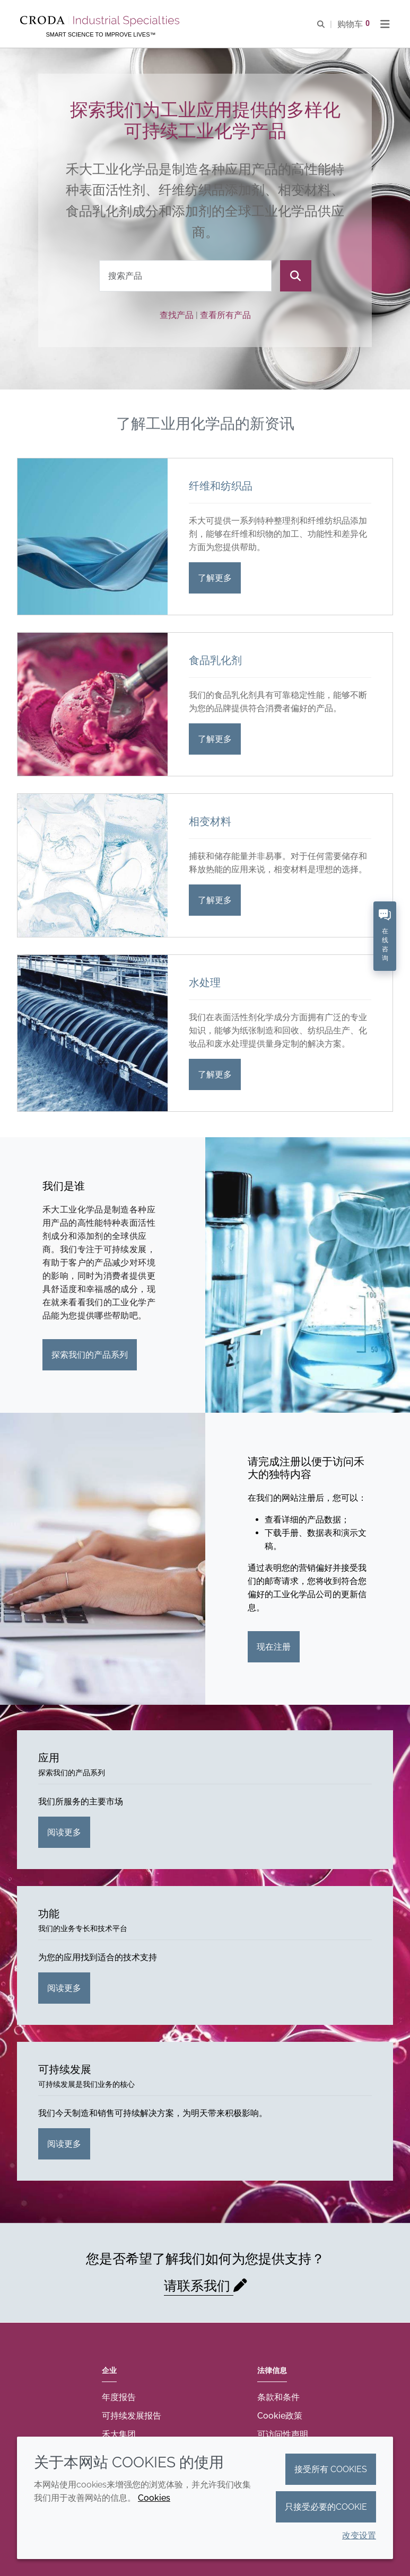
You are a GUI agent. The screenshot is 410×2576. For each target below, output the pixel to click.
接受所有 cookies (330, 2469)
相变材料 (210, 821)
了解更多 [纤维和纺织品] (215, 578)
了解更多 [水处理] (215, 1074)
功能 (48, 1913)
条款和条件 (278, 2397)
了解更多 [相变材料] (215, 900)
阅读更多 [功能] (64, 1988)
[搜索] (295, 275)
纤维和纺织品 (220, 486)
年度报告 (119, 2397)
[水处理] (93, 1033)
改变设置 (359, 2535)
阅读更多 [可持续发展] (64, 2144)
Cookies (154, 2498)
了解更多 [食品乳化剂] (215, 739)
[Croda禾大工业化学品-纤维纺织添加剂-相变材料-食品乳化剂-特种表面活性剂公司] (101, 21)
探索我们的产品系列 (89, 1355)
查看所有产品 (225, 315)
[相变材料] (93, 865)
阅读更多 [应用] (64, 1832)
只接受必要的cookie (326, 2507)
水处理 (205, 982)
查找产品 (177, 315)
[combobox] (185, 275)
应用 (48, 1757)
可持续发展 (64, 2069)
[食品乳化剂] (93, 704)
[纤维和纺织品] (93, 536)
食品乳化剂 (215, 660)
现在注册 (274, 1647)
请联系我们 (198, 2286)
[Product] (185, 275)
